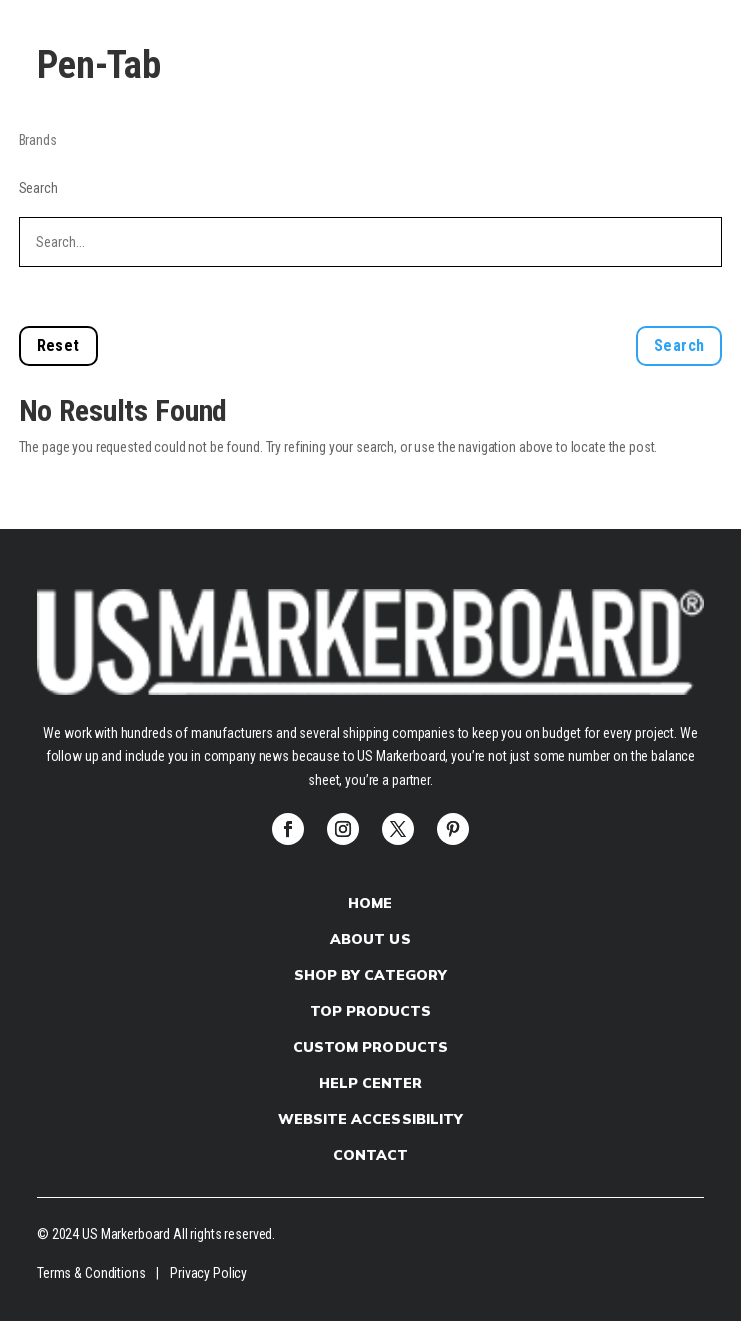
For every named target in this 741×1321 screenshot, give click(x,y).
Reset (58, 345)
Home (370, 903)
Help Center (370, 1083)
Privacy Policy (208, 1273)
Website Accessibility (370, 1119)
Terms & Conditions (91, 1273)
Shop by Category (370, 975)
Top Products (370, 1011)
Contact (370, 1155)
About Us (370, 939)
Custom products (370, 1047)
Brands (38, 140)
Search (38, 188)
